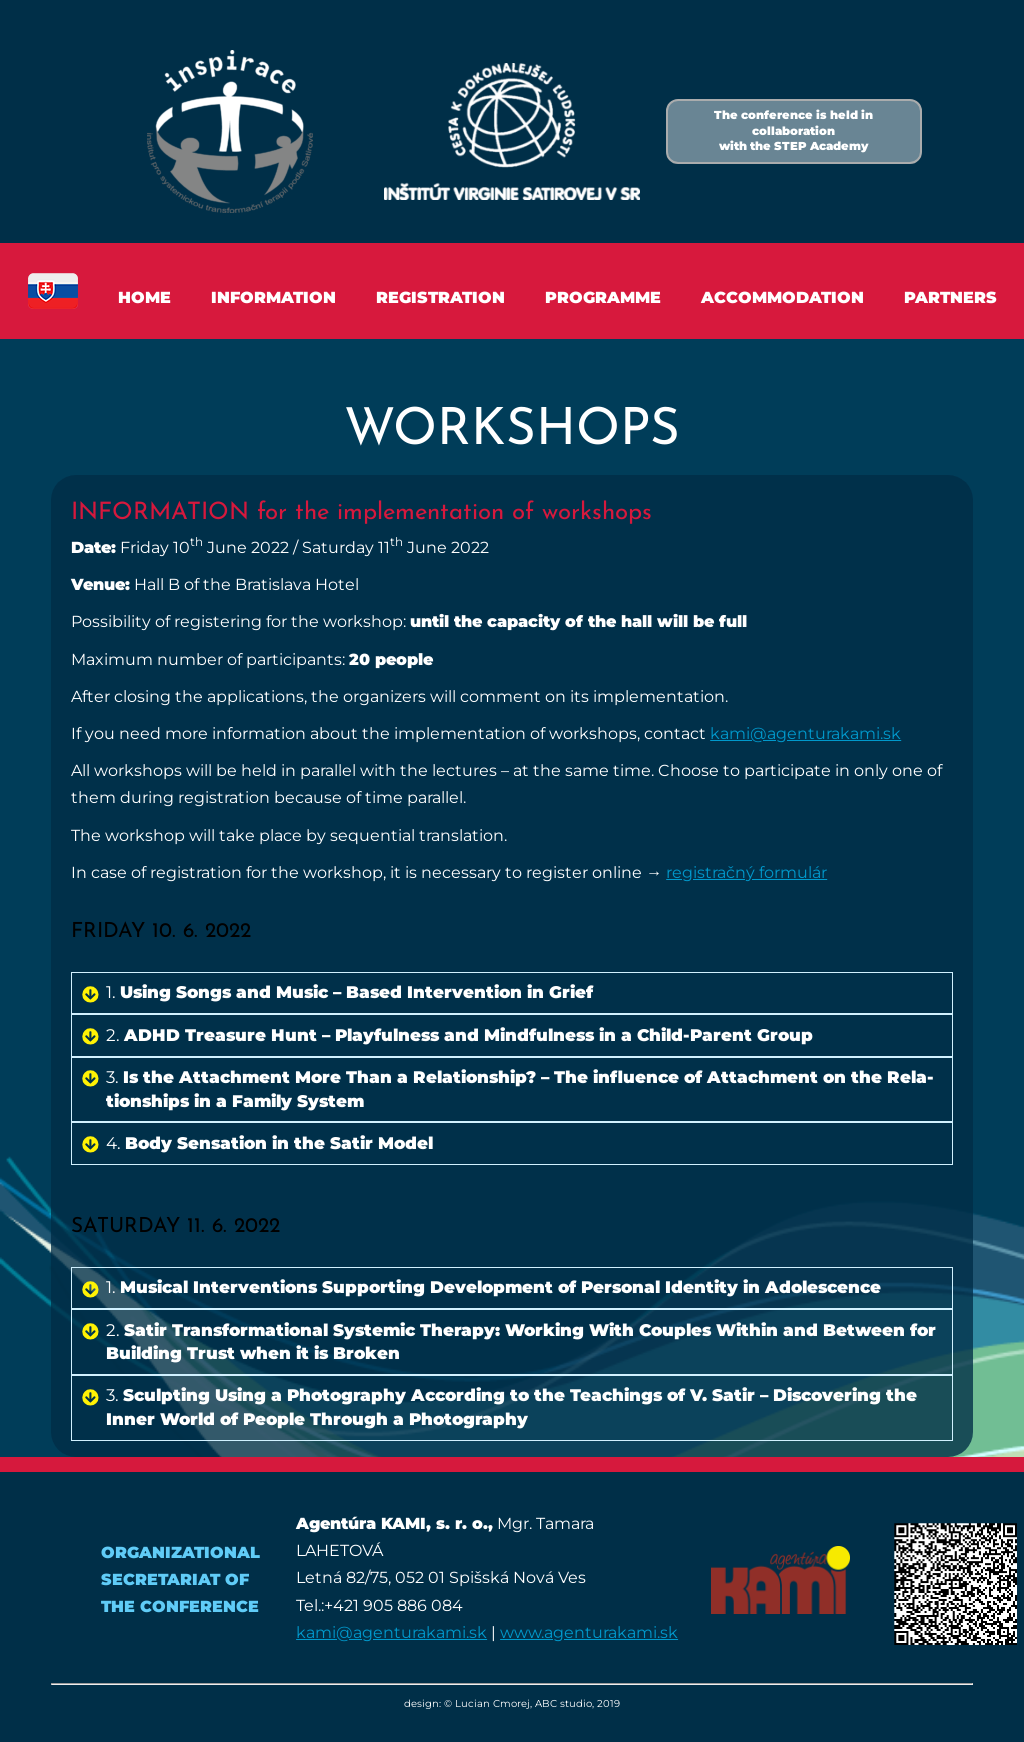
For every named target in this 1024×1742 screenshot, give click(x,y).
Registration (440, 297)
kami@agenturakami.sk (391, 1632)
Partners (950, 297)
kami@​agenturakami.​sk (805, 733)
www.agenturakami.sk (589, 1632)
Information (273, 297)
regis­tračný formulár (746, 872)
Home (144, 297)
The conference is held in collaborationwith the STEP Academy (793, 130)
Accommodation (782, 297)
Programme (603, 297)
